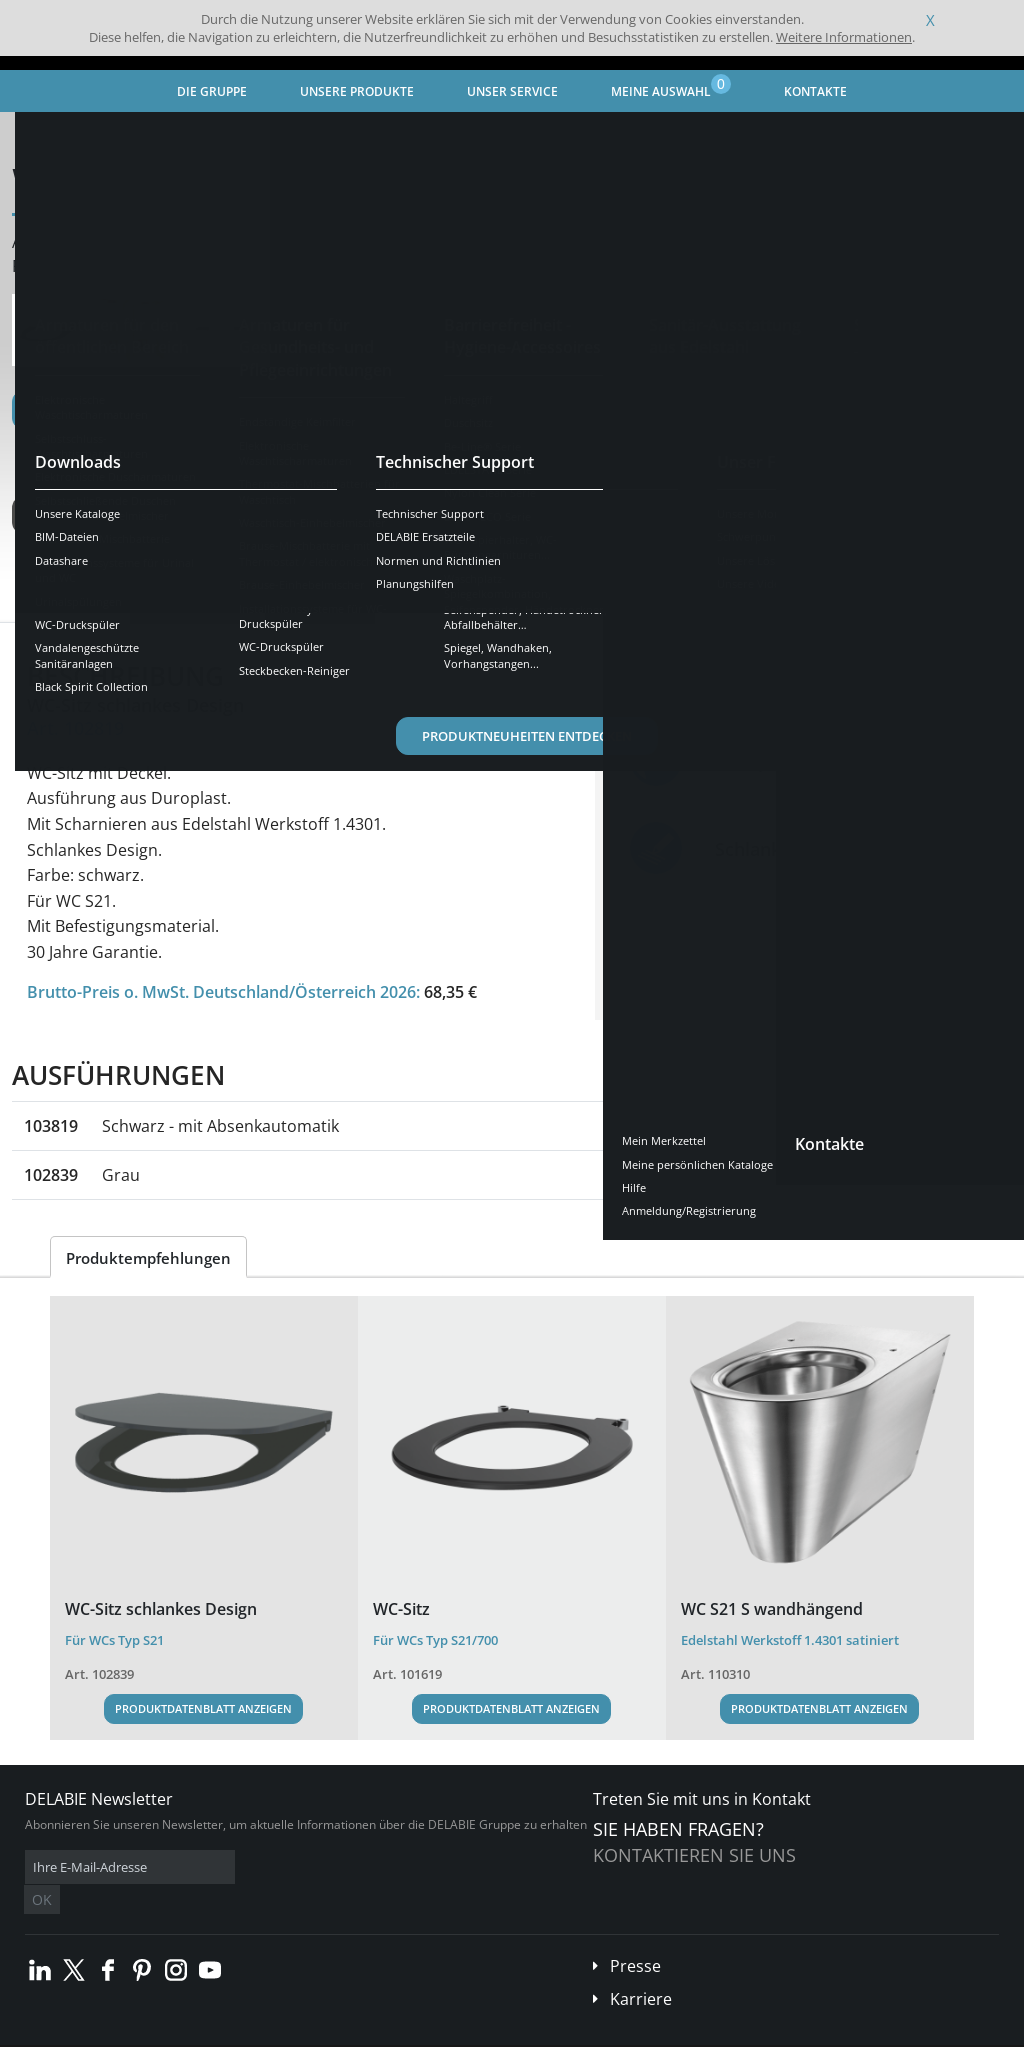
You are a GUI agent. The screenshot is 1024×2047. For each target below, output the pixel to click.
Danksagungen (398, 2032)
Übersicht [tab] (75, 604)
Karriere (641, 1969)
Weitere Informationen (844, 37)
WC (464, 135)
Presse (635, 1936)
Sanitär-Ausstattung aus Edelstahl (329, 135)
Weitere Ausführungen (122, 515)
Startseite (54, 135)
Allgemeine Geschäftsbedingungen (179, 2032)
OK (342, 1867)
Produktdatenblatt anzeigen (203, 1708)
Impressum (314, 2032)
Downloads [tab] (320, 604)
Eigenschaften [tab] (195, 604)
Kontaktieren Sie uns (694, 1855)
